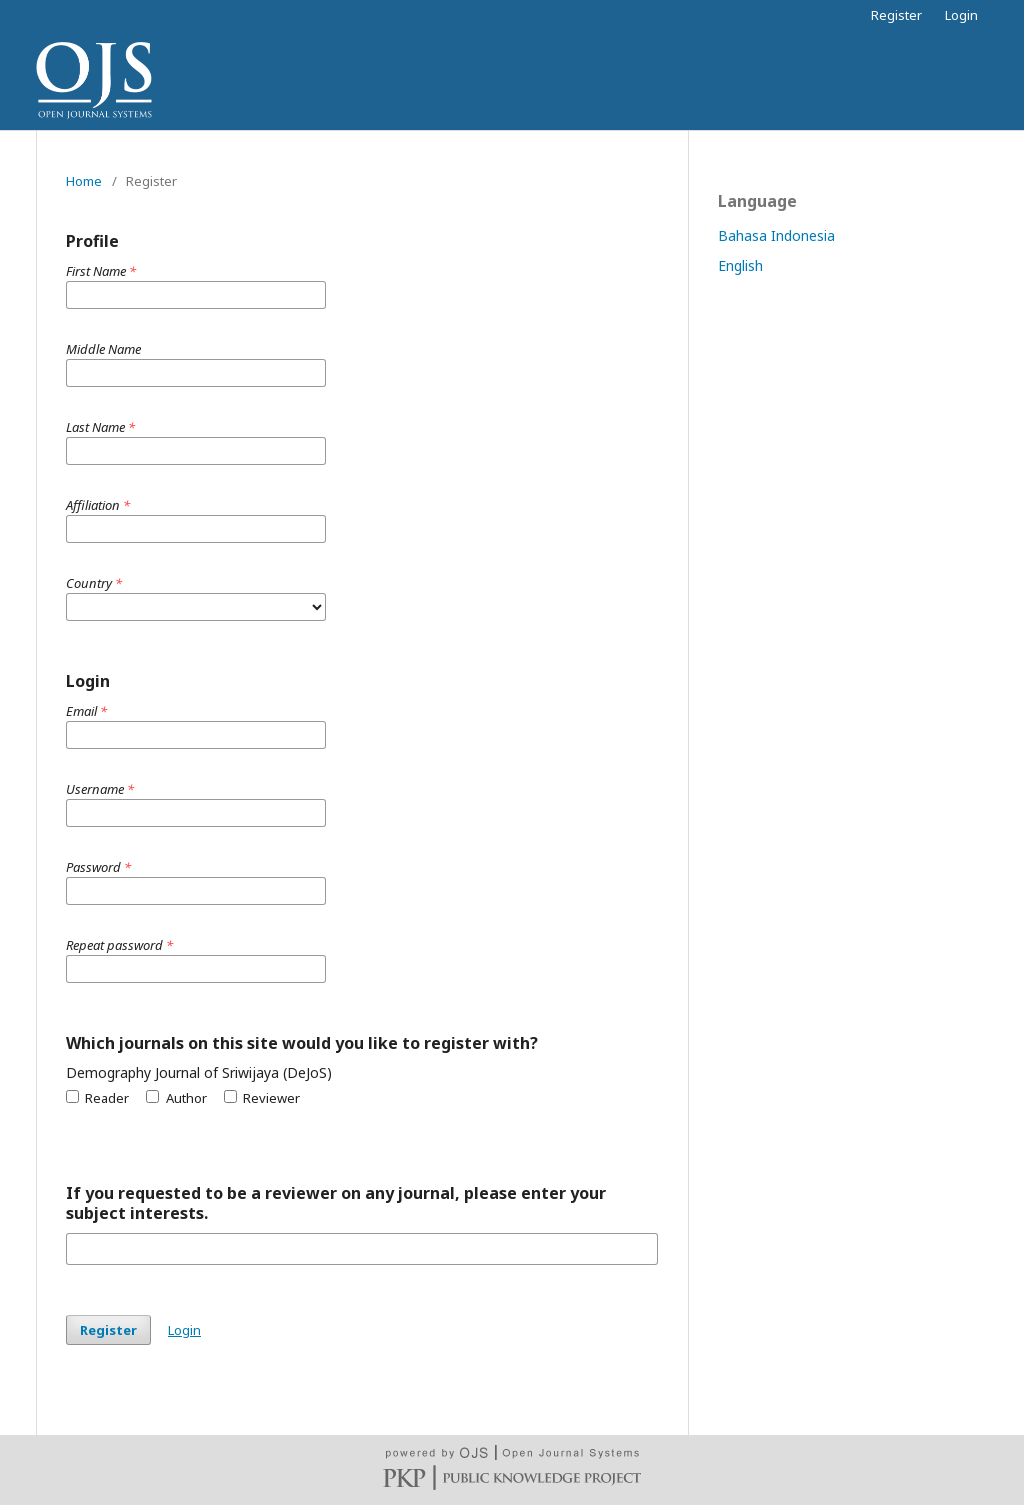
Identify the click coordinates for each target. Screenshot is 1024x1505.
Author (176, 1098)
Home (84, 181)
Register (896, 15)
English (740, 265)
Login (961, 15)
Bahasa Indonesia (776, 235)
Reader (97, 1098)
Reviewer (262, 1098)
